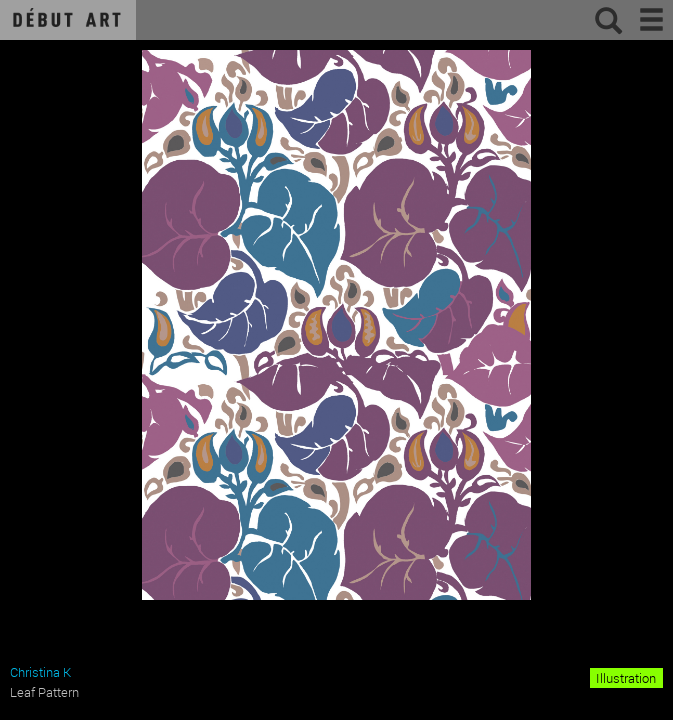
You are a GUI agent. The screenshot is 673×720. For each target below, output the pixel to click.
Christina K (40, 672)
